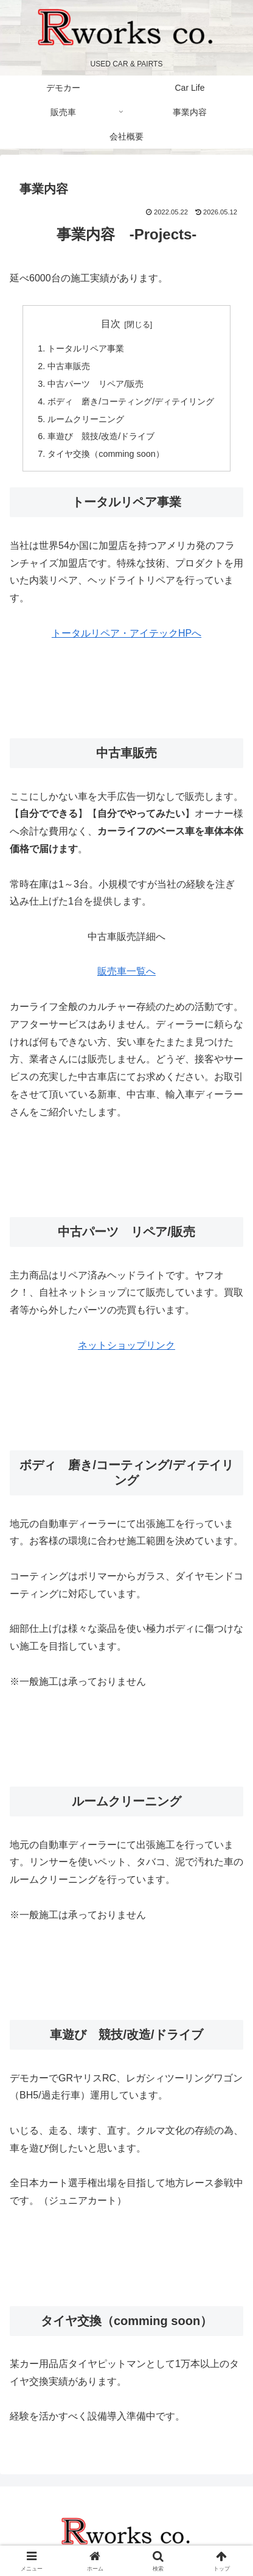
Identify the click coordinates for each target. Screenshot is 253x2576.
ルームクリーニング (85, 419)
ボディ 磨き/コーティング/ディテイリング (130, 401)
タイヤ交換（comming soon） (105, 454)
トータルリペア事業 (85, 348)
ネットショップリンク (126, 1345)
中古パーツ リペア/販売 (95, 384)
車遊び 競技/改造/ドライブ (100, 436)
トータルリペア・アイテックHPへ (126, 633)
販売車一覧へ (126, 971)
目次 (110, 324)
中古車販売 (68, 366)
